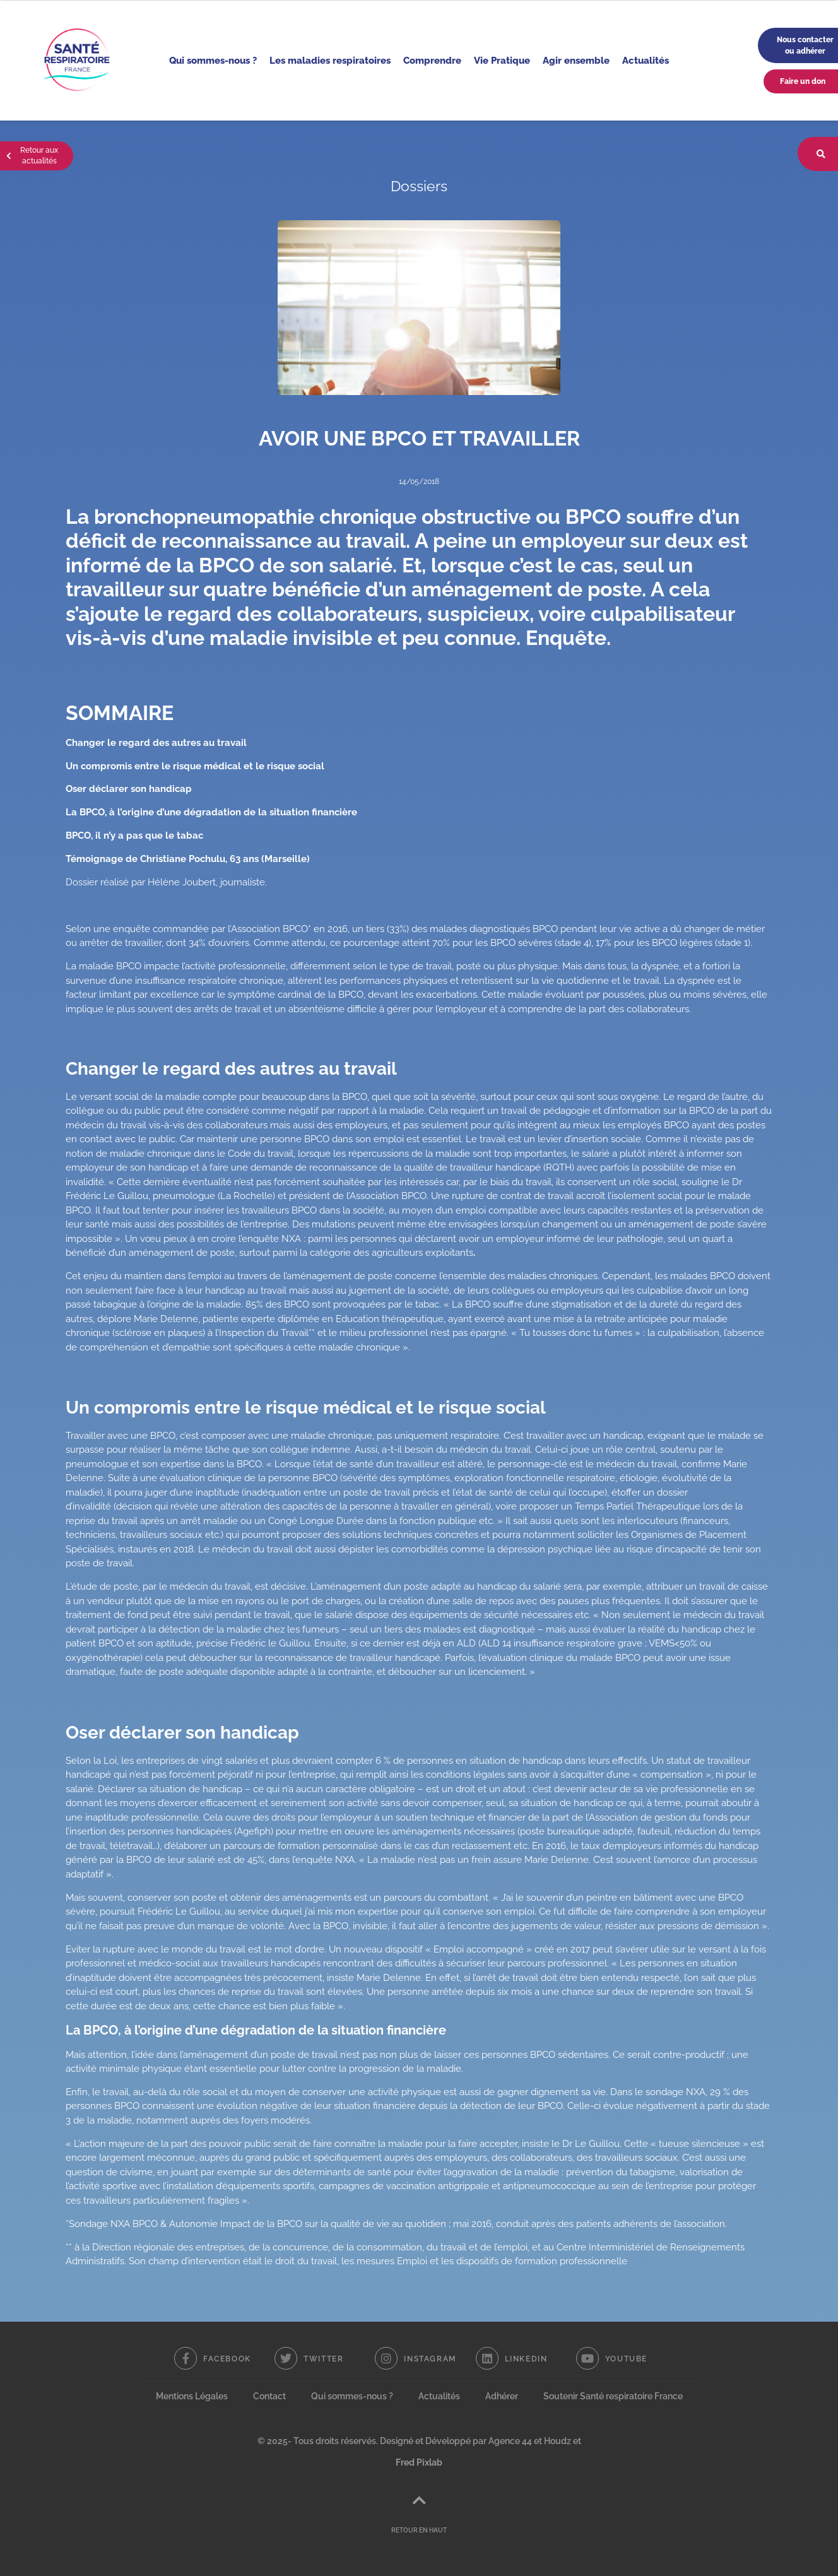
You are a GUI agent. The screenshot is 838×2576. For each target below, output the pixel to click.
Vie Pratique (502, 60)
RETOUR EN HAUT (419, 2530)
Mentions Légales (192, 2396)
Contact (269, 2396)
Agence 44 (510, 2441)
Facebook (227, 2358)
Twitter (323, 2358)
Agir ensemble (576, 60)
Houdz (557, 2441)
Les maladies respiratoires (330, 60)
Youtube (626, 2358)
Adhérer (501, 2396)
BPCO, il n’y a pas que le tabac (134, 835)
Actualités (645, 60)
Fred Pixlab (419, 2462)
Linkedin (526, 2358)
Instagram (430, 2358)
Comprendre (432, 60)
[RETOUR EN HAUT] (419, 2500)
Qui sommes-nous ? (213, 60)
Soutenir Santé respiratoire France (613, 2396)
